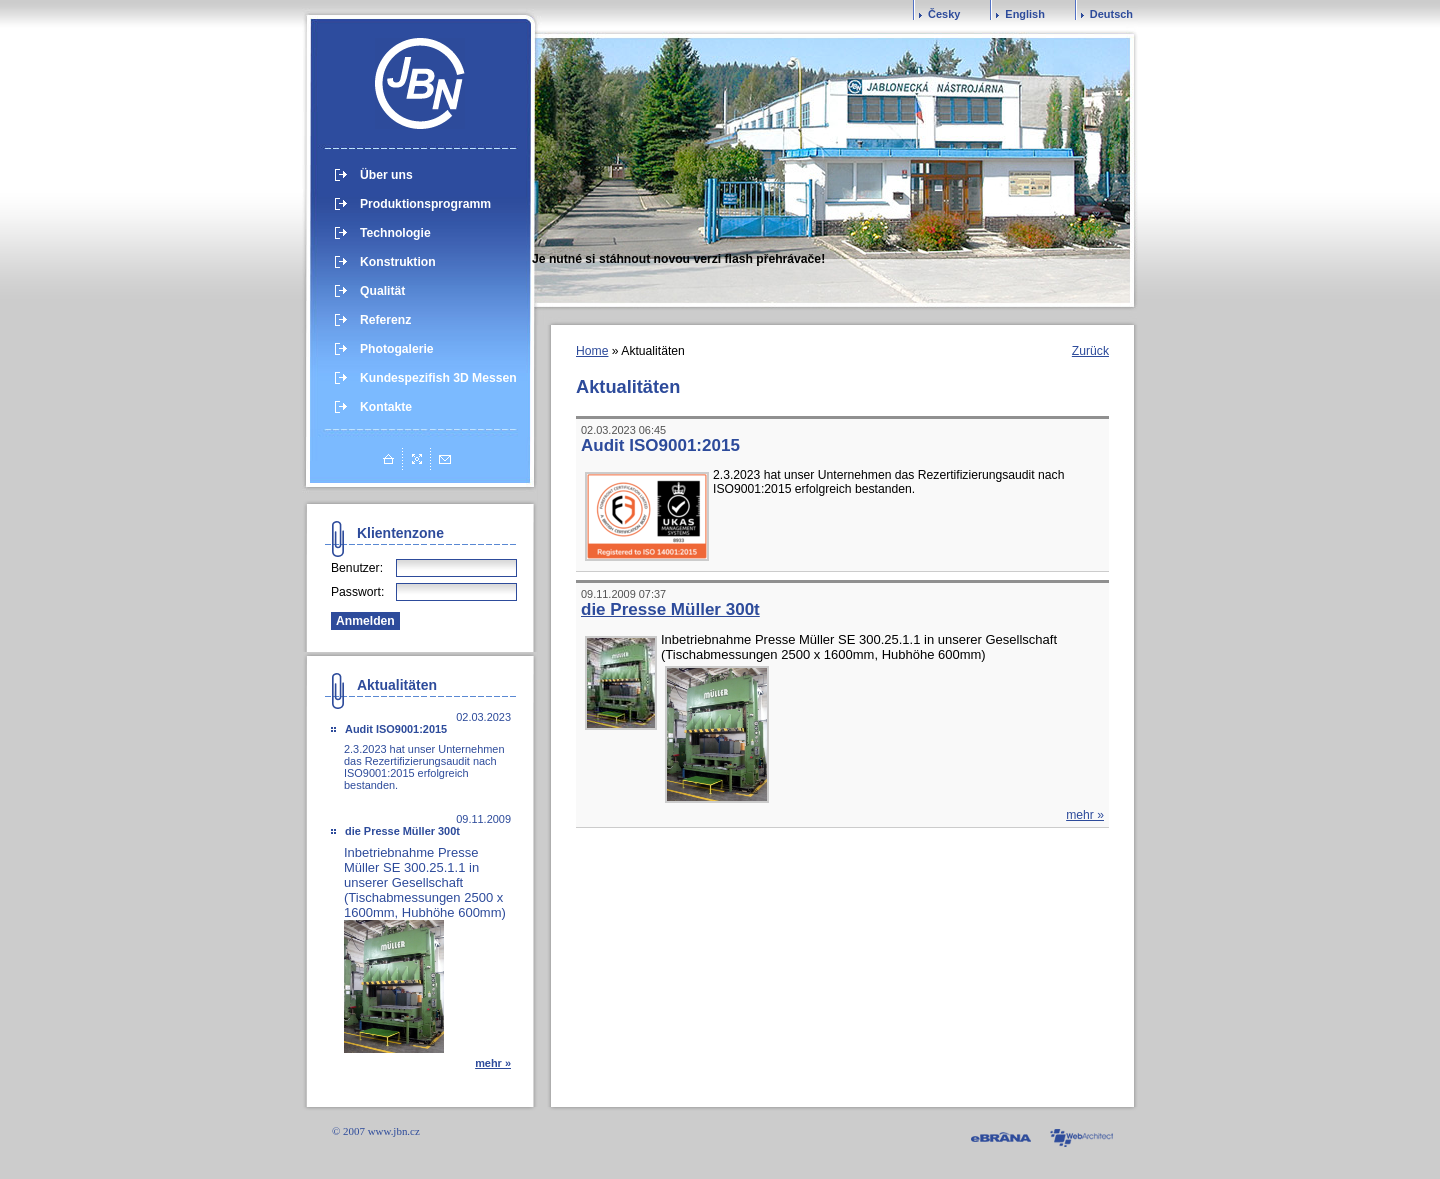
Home (592, 351)
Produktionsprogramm (425, 204)
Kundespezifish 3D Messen (438, 378)
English (1025, 14)
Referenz (385, 320)
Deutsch (1111, 14)
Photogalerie (397, 349)
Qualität (382, 291)
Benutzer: (357, 568)
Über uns (386, 175)
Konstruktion (398, 262)
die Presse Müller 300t (402, 831)
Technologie (395, 233)
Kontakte (386, 407)
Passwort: (357, 592)
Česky (944, 14)
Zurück (1090, 351)
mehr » (493, 1063)
